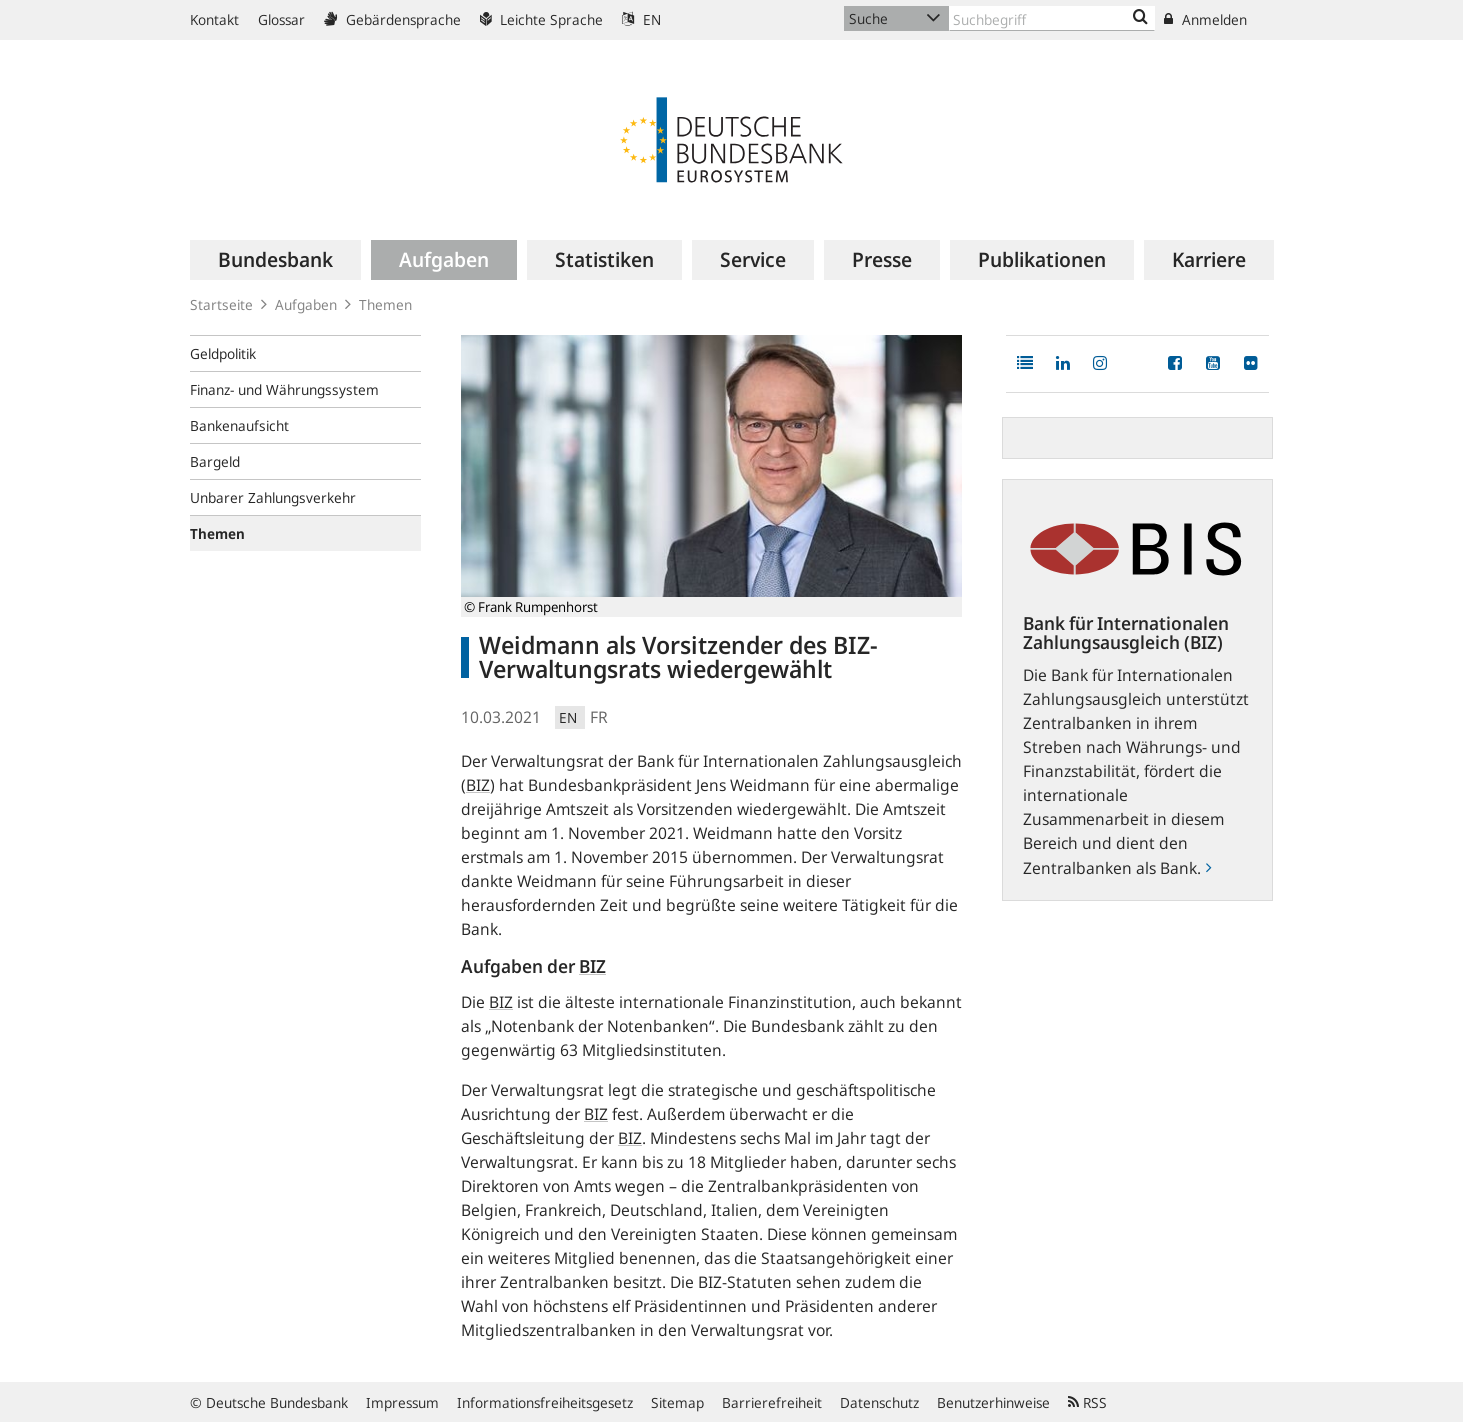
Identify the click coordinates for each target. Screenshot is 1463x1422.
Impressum (402, 1402)
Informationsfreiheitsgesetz (545, 1402)
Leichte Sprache (541, 19)
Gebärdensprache (392, 19)
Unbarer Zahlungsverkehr (273, 497)
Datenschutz (879, 1402)
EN (641, 19)
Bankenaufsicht (239, 425)
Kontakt (214, 19)
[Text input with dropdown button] (1052, 18)
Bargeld (215, 461)
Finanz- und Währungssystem (284, 389)
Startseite (221, 304)
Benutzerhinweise (993, 1402)
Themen (385, 304)
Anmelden (1205, 19)
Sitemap (677, 1402)
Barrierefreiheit (772, 1402)
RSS (1087, 1402)
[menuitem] (275, 260)
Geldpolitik (223, 353)
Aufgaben (306, 304)
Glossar (281, 19)
